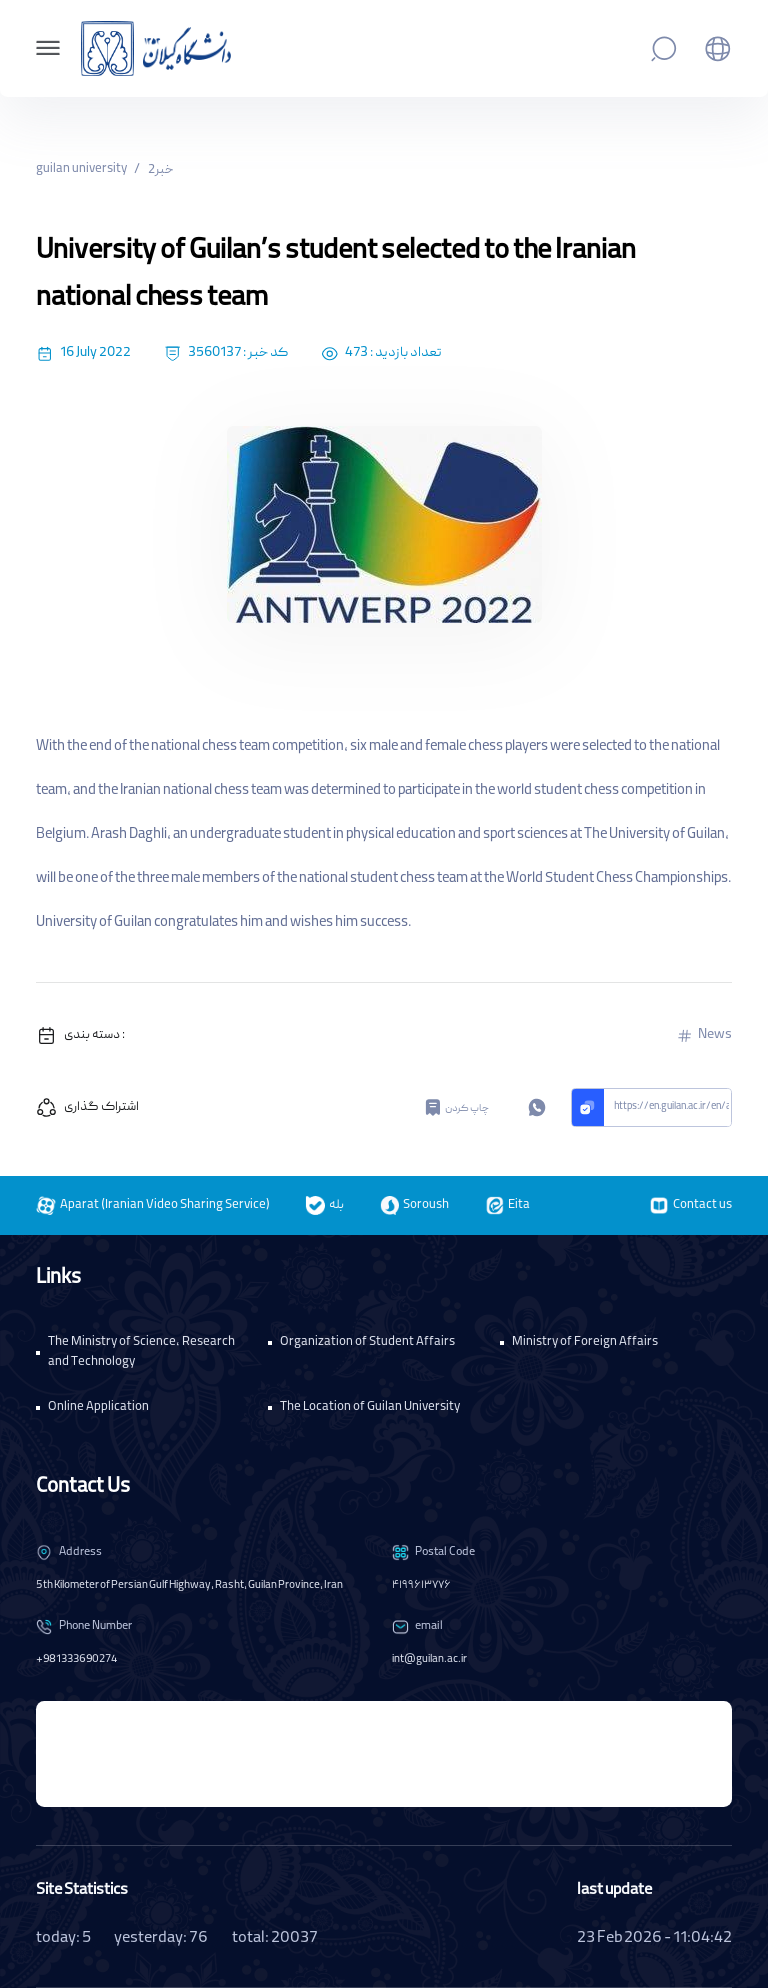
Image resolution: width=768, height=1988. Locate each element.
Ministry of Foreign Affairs (585, 1342)
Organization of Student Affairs (367, 1342)
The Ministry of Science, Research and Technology (141, 1352)
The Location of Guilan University (370, 1407)
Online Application (98, 1407)
